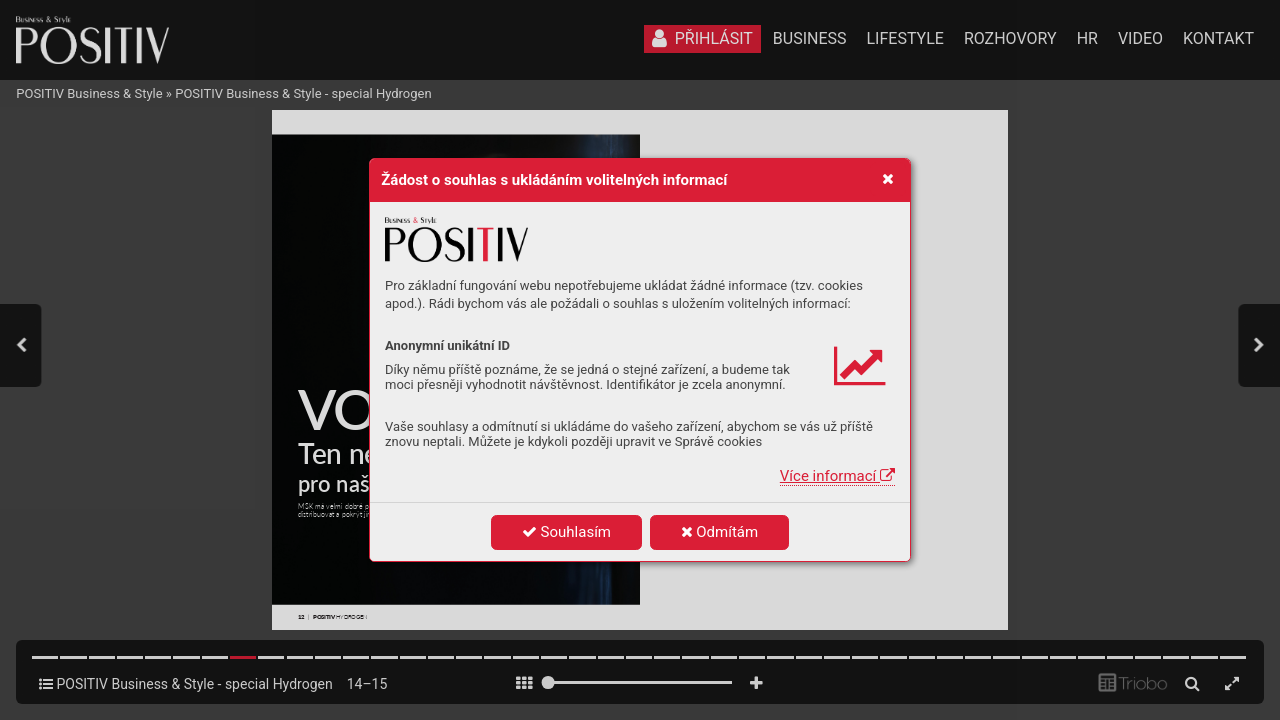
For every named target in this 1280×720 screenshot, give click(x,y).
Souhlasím (566, 532)
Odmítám (720, 532)
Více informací (837, 476)
